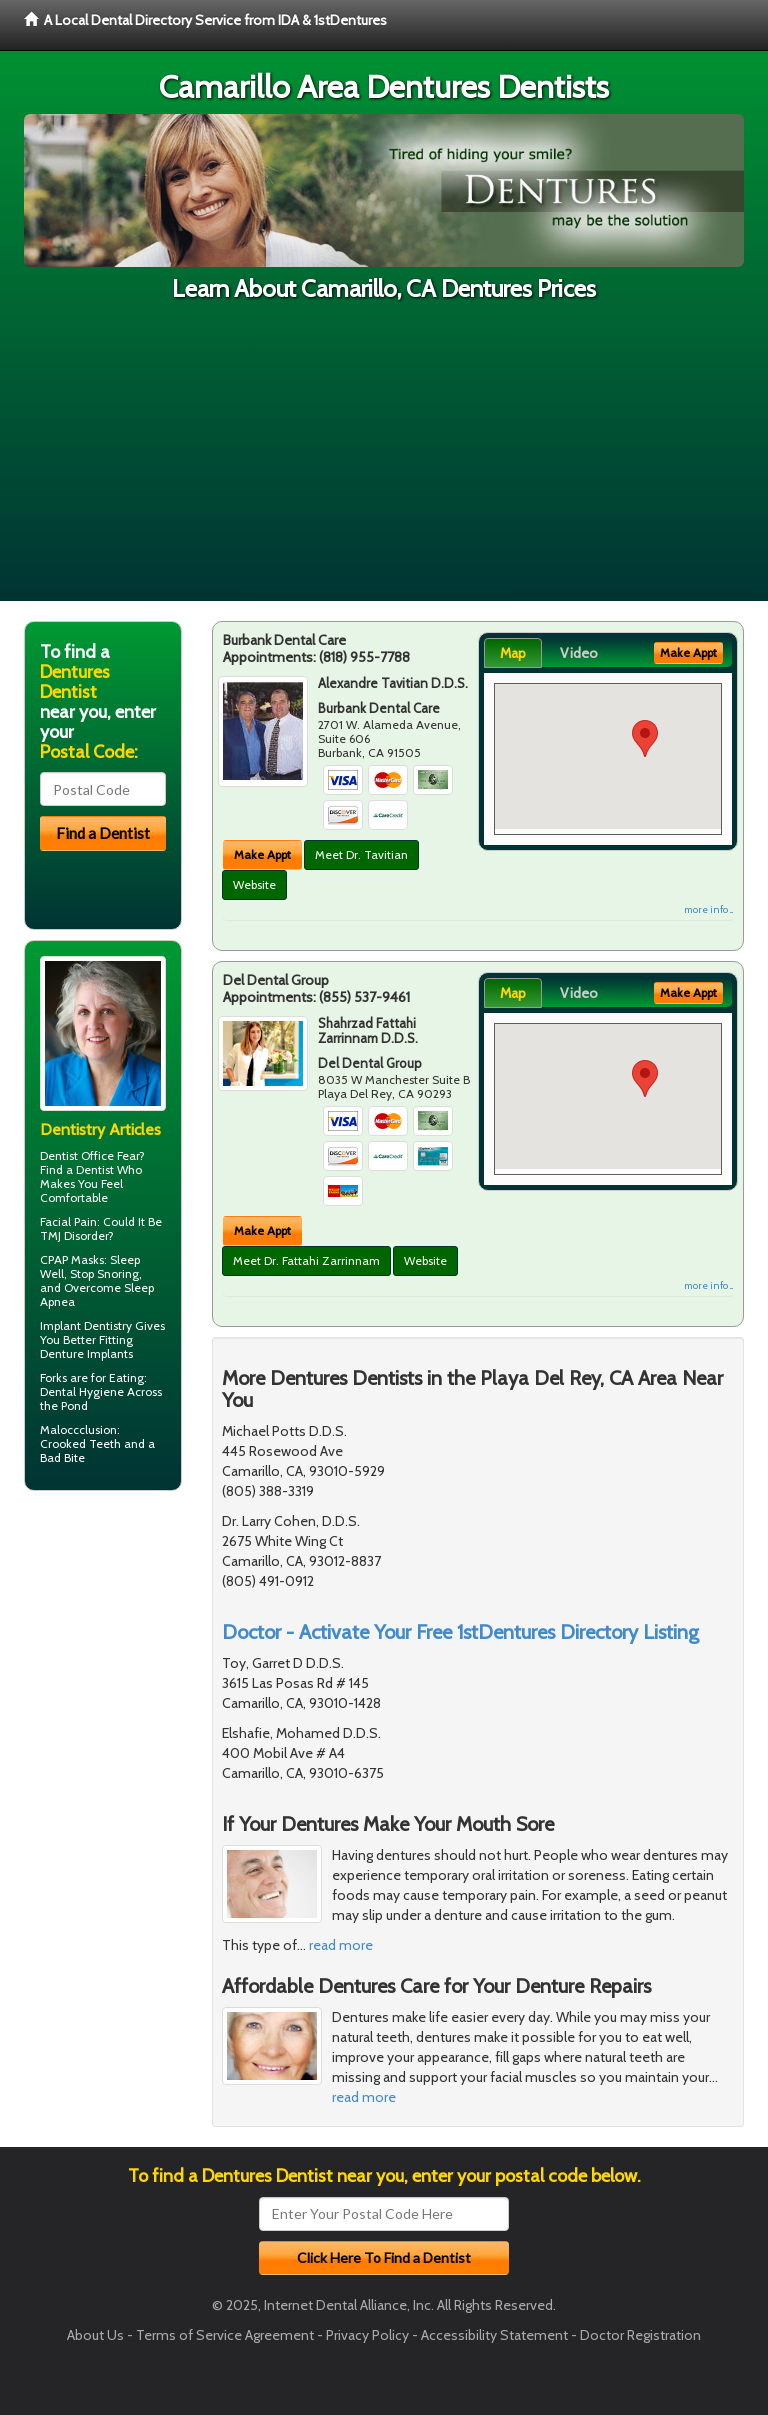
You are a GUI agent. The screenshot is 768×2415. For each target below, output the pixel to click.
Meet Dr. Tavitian (361, 854)
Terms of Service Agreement (225, 2335)
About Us (95, 2335)
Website (254, 884)
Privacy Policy (367, 2335)
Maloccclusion (78, 1429)
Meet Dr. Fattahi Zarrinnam (306, 1260)
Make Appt (262, 854)
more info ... (708, 909)
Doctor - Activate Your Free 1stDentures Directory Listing (460, 1632)
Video (579, 653)
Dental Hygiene (82, 1391)
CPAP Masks (72, 1259)
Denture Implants (86, 1353)
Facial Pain (68, 1221)
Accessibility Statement (494, 2335)
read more (341, 1945)
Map (513, 653)
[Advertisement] (384, 461)
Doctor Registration (640, 2335)
